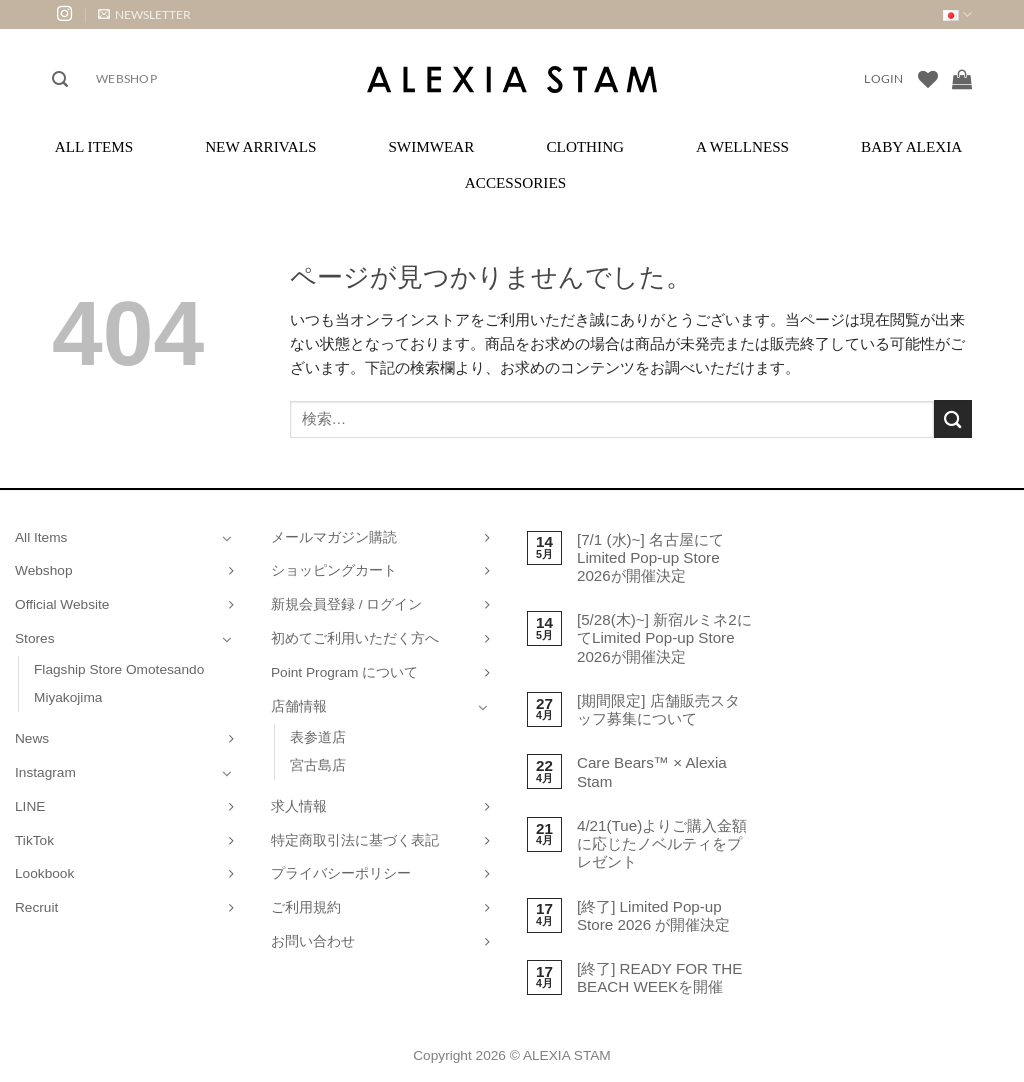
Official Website (62, 604)
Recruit (36, 907)
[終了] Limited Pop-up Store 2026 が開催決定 (654, 915)
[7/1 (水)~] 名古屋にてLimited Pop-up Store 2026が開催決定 (650, 557)
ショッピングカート (334, 570)
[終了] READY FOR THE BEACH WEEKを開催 (659, 977)
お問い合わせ (313, 941)
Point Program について (344, 672)
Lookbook (44, 873)
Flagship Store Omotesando (119, 669)
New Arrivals (260, 146)
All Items (94, 146)
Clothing (585, 146)
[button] (144, 14)
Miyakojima (68, 697)
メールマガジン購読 (334, 537)
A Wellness (742, 146)
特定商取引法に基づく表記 (355, 840)
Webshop (126, 78)
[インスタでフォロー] (64, 14)
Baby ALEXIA (911, 146)
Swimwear (431, 146)
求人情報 (299, 806)
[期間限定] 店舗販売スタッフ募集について (658, 709)
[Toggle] (227, 538)
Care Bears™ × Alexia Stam (652, 771)
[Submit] (953, 418)
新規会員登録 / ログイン (346, 604)
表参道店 (318, 737)
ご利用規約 (306, 907)
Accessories (515, 182)
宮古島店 (318, 765)
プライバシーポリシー (341, 873)
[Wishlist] (928, 79)
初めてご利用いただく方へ (355, 638)
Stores (35, 638)
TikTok (34, 840)
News (32, 738)
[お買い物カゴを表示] (962, 79)
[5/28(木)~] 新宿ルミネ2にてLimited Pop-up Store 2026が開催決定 (664, 637)
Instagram (45, 772)
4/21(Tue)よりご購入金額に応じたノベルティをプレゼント (662, 843)
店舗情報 (299, 706)
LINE (30, 806)
